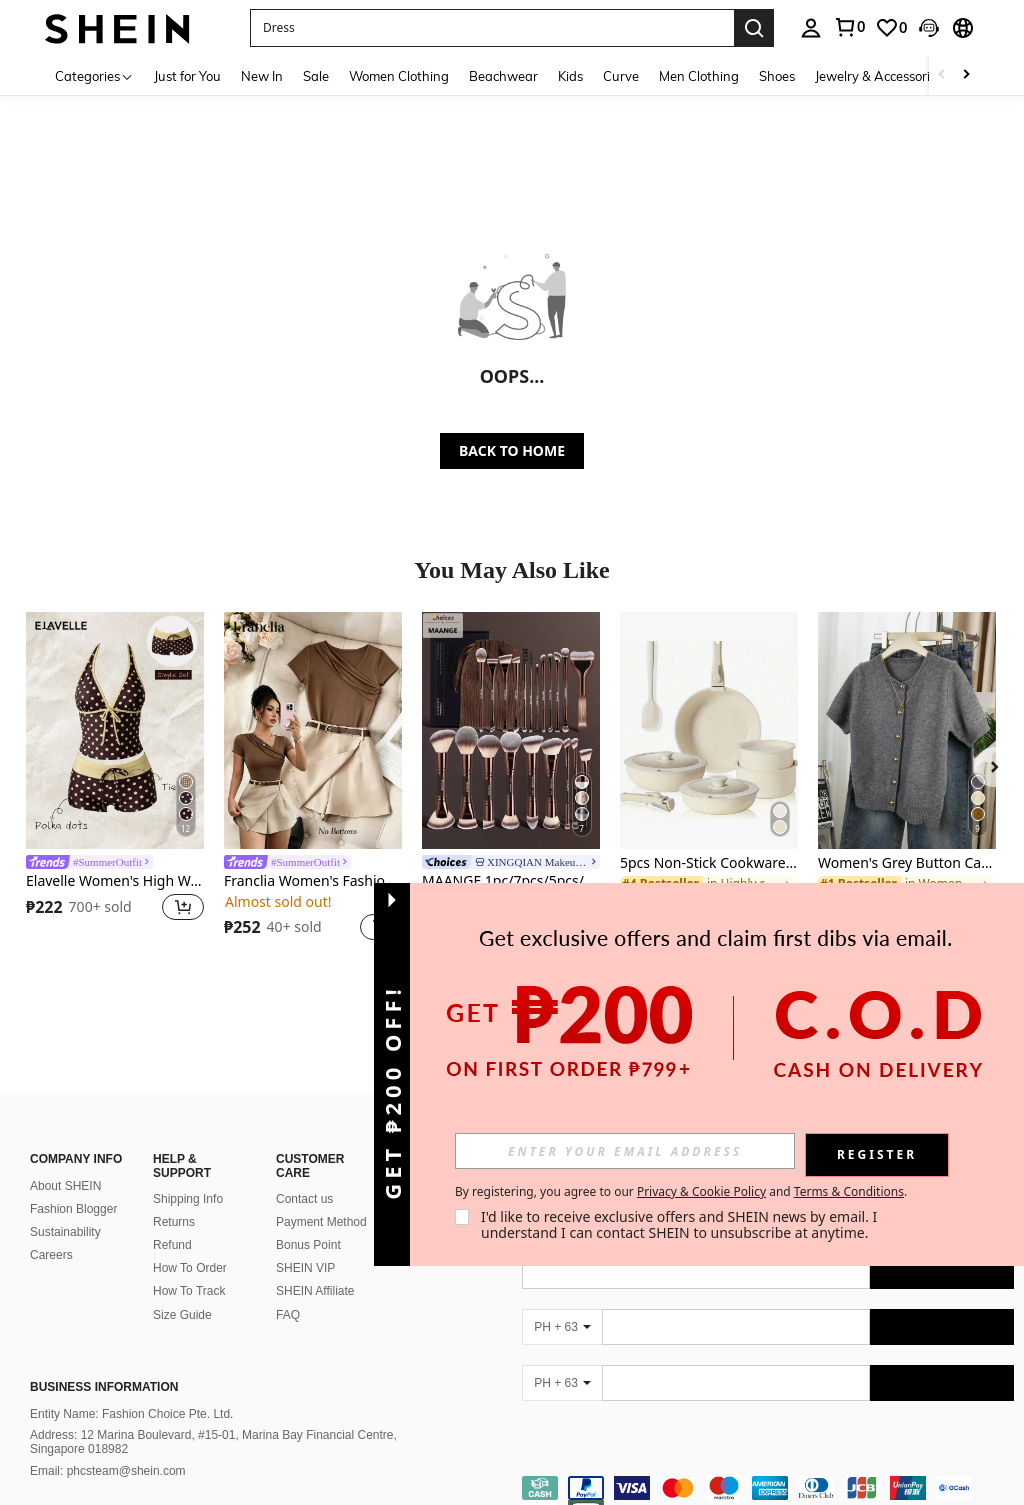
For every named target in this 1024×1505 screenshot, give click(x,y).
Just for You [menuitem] (187, 76)
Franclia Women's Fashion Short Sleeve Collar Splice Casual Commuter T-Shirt (313, 881)
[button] (492, 28)
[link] (849, 27)
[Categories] (94, 75)
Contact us (304, 1199)
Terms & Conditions (849, 1191)
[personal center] (811, 28)
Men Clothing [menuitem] (699, 76)
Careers (51, 1255)
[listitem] (115, 779)
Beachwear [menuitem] (503, 76)
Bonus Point (308, 1245)
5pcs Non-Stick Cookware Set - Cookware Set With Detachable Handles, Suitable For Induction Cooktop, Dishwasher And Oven (709, 863)
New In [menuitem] (262, 76)
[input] (625, 1151)
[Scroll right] (966, 75)
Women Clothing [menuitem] (399, 76)
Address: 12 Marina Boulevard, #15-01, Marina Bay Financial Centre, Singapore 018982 (213, 1442)
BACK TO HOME (512, 450)
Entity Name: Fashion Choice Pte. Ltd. (131, 1414)
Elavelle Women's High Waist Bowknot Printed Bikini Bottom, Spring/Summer (115, 881)
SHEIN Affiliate (315, 1291)
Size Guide (182, 1315)
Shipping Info (188, 1199)
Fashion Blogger (73, 1209)
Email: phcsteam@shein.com (108, 1471)
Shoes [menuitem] (777, 76)
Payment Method (321, 1222)
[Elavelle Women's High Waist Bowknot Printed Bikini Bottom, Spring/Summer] (115, 730)
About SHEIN (65, 1186)
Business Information (104, 1387)
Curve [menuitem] (621, 76)
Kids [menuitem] (570, 76)
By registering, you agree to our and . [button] (681, 1192)
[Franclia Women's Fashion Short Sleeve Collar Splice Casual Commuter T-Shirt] (313, 730)
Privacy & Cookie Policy (701, 1191)
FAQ (288, 1315)
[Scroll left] (942, 75)
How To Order (190, 1268)
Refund (172, 1245)
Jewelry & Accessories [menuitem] (879, 76)
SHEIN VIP (305, 1268)
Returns (174, 1222)
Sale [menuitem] (316, 76)
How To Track (189, 1291)
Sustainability (65, 1232)
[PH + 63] (562, 1327)
